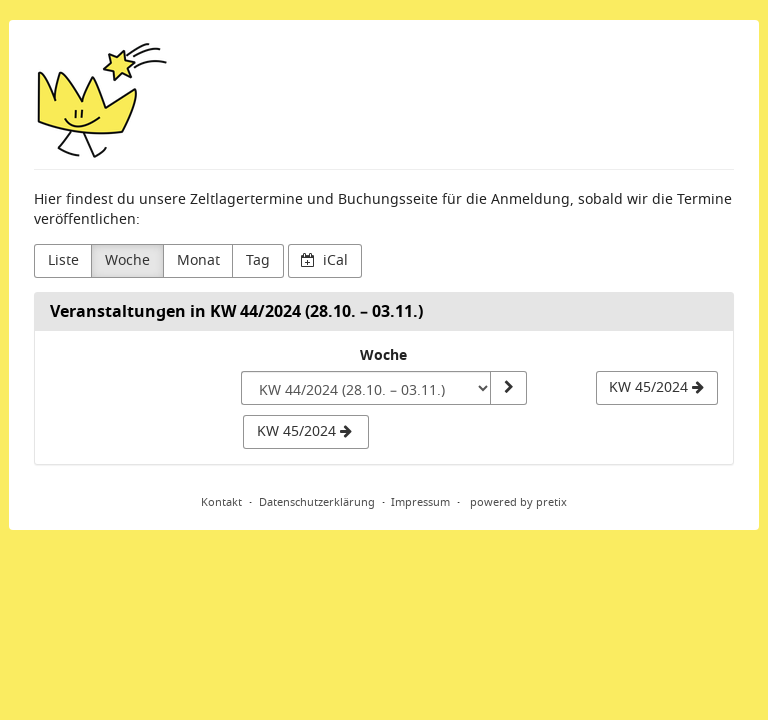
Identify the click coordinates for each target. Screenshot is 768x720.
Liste (63, 260)
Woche (127, 260)
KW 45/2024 (304, 431)
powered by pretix (518, 502)
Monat (198, 260)
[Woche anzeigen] (508, 388)
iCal (324, 260)
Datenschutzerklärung (317, 502)
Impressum (420, 502)
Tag (258, 260)
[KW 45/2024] (657, 388)
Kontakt (221, 502)
